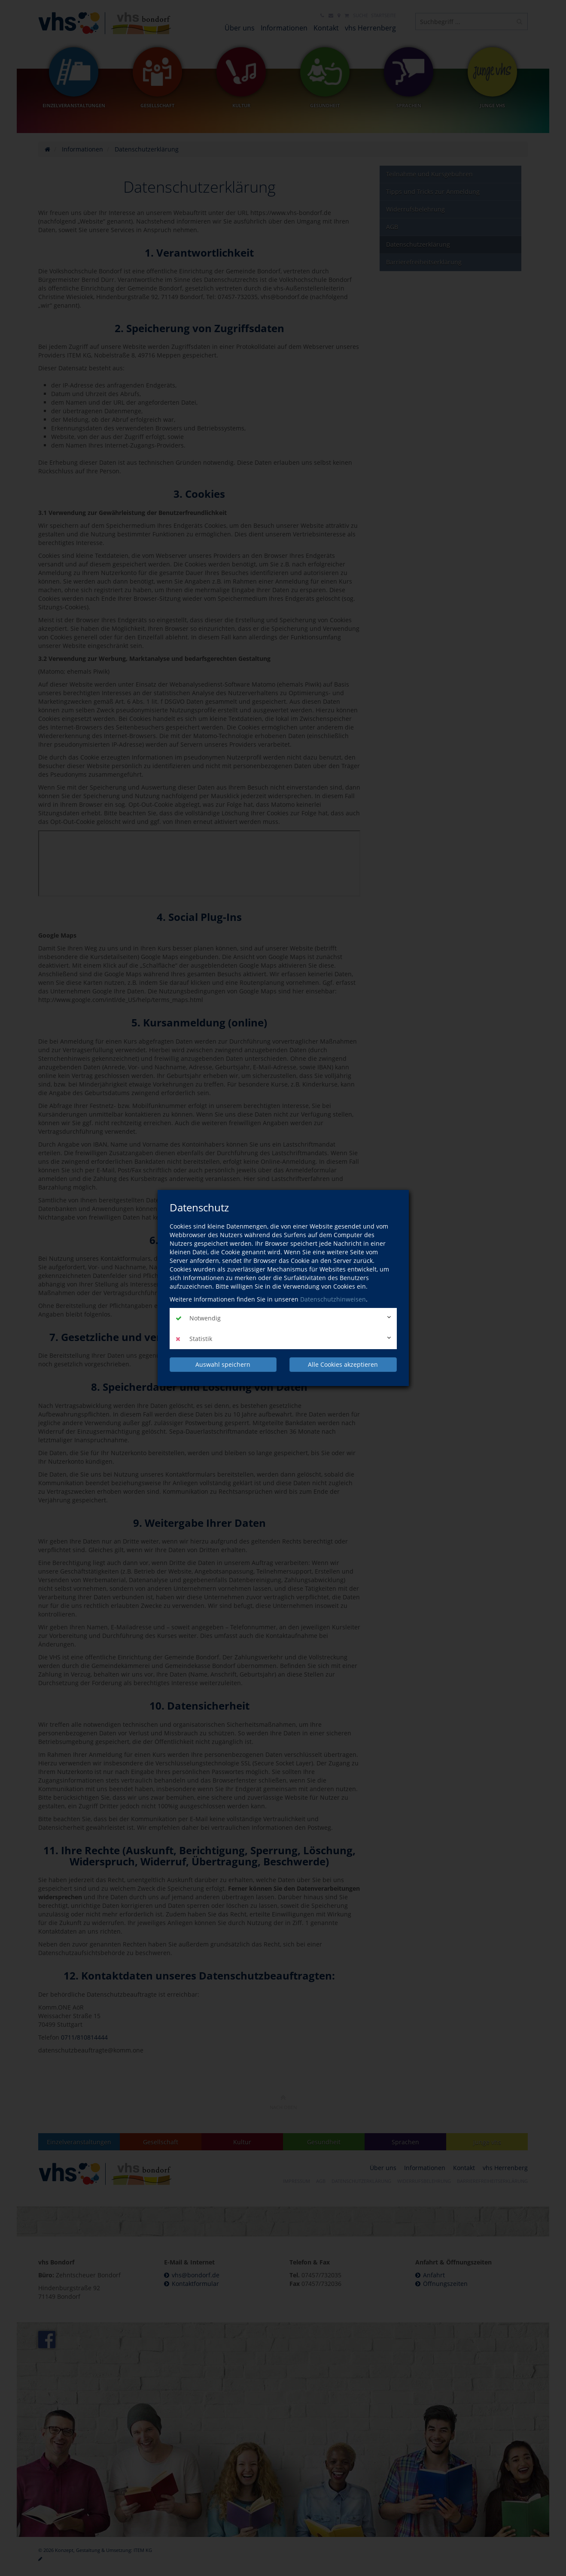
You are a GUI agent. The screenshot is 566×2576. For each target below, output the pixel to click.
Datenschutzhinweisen (333, 1299)
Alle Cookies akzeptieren (343, 1364)
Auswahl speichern (222, 1364)
